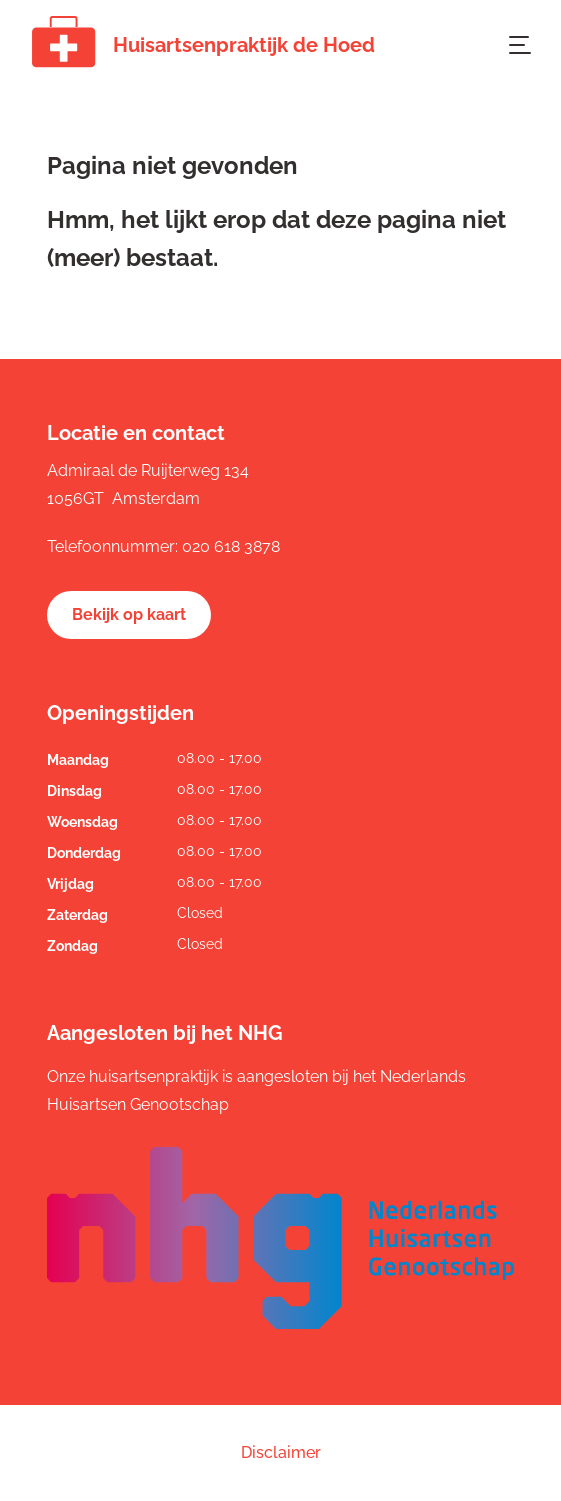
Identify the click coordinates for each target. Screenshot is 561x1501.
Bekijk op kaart (129, 614)
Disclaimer (281, 1452)
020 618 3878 (231, 546)
